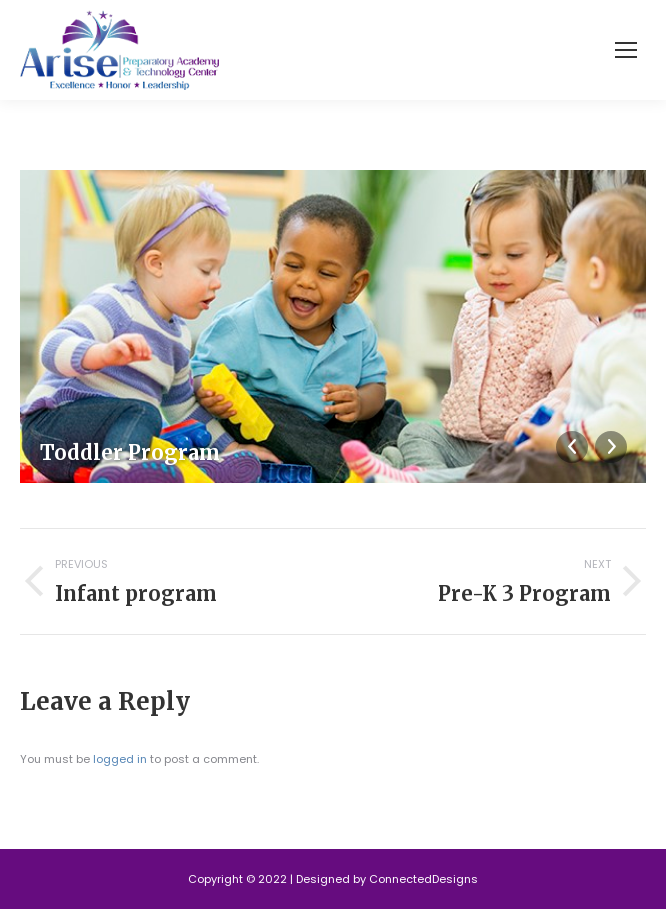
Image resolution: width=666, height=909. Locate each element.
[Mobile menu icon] (626, 50)
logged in (120, 759)
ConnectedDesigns (423, 879)
